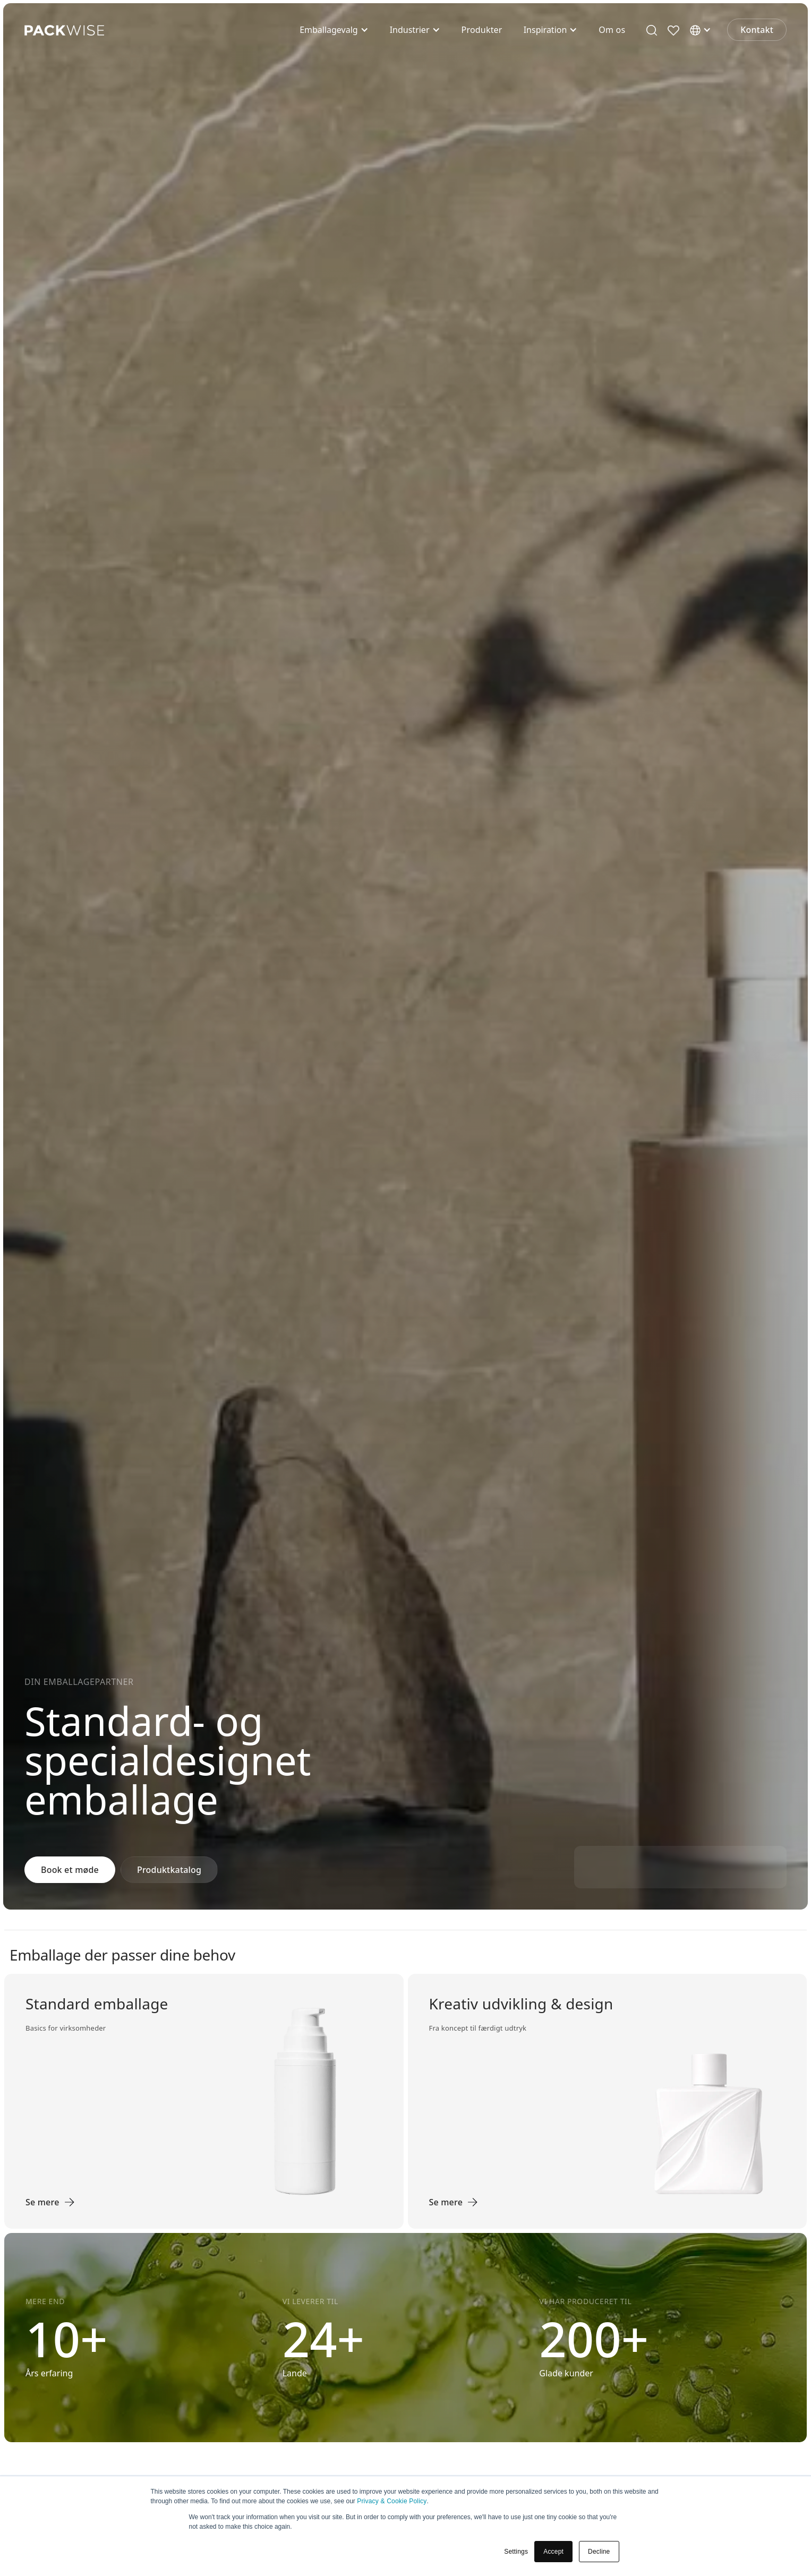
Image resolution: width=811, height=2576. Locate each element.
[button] (334, 29)
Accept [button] (553, 2551)
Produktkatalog (169, 1870)
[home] (64, 30)
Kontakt (756, 30)
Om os (612, 30)
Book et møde (70, 1870)
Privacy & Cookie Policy (391, 2501)
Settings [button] (516, 2551)
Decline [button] (599, 2551)
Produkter (482, 30)
